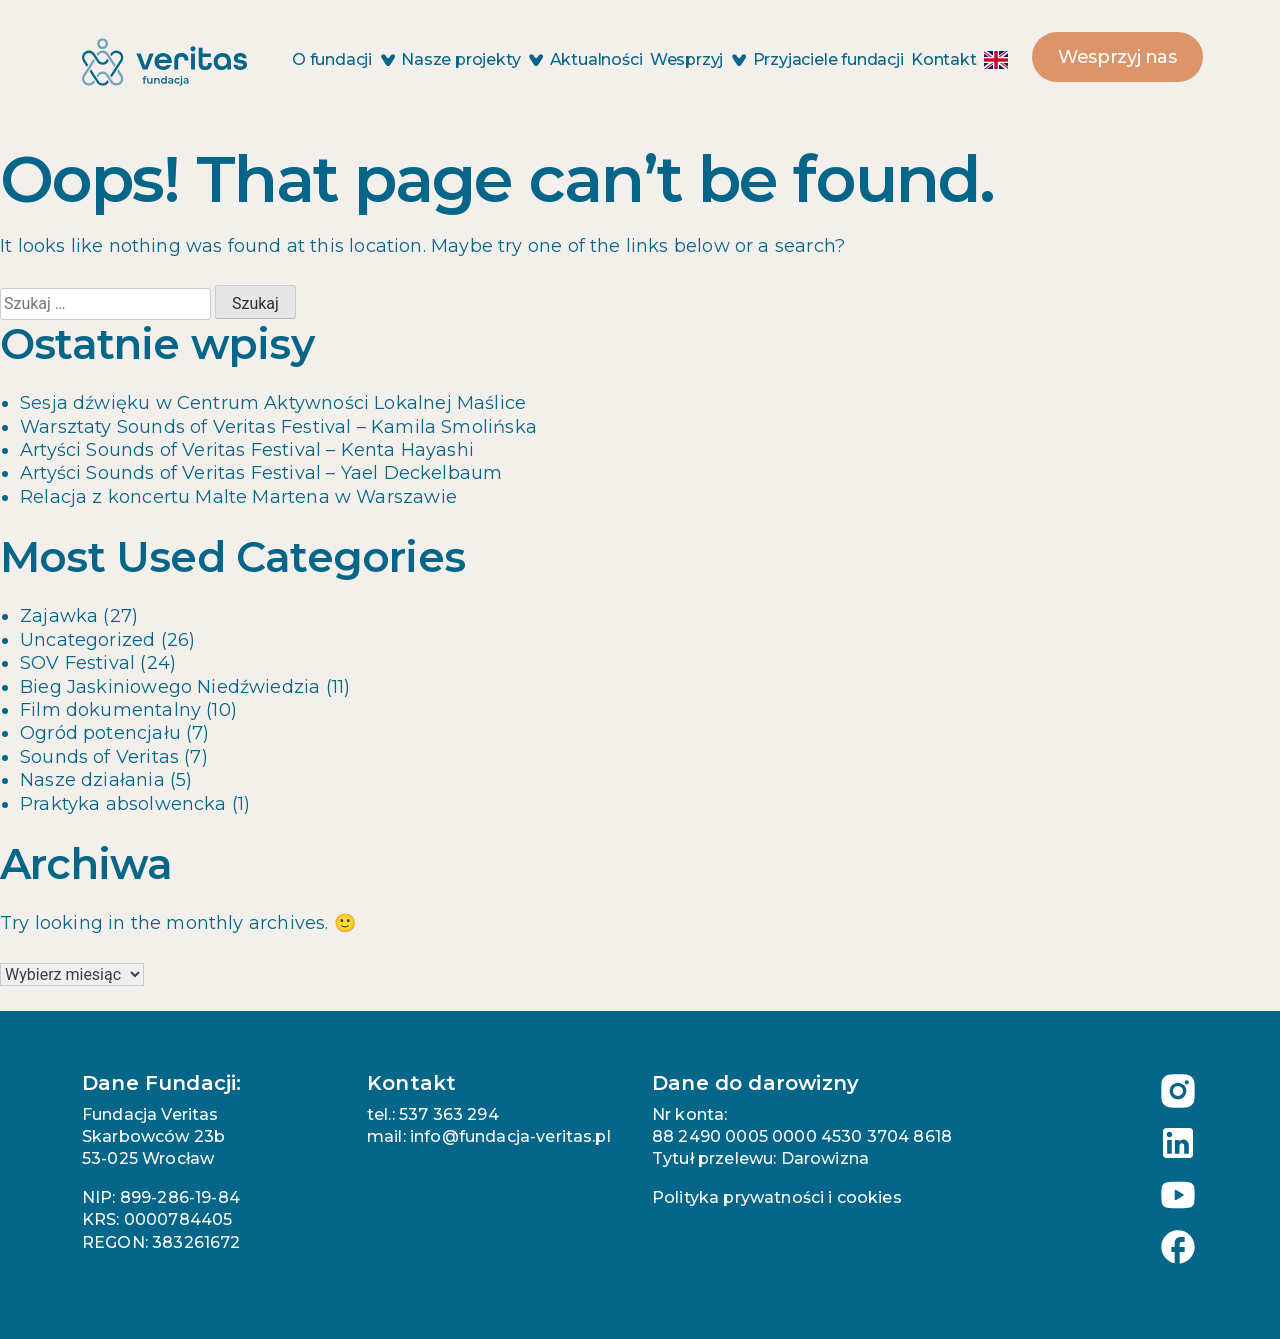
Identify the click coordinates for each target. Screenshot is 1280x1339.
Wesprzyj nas (1117, 57)
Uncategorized (87, 640)
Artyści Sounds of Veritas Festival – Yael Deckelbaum (261, 473)
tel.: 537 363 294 (433, 1114)
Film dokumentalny (110, 710)
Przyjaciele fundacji (828, 59)
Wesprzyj (697, 59)
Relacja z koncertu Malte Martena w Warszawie (238, 497)
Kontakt (944, 59)
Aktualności (596, 59)
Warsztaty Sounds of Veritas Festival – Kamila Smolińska (278, 427)
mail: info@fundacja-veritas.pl (489, 1136)
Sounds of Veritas (99, 757)
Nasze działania (92, 780)
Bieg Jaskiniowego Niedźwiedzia (170, 687)
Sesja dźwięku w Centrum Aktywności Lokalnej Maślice (273, 403)
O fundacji (343, 59)
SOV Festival (77, 663)
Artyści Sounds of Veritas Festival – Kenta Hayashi (247, 450)
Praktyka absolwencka (123, 804)
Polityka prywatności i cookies (777, 1197)
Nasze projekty (471, 59)
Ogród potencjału (100, 733)
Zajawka (59, 616)
